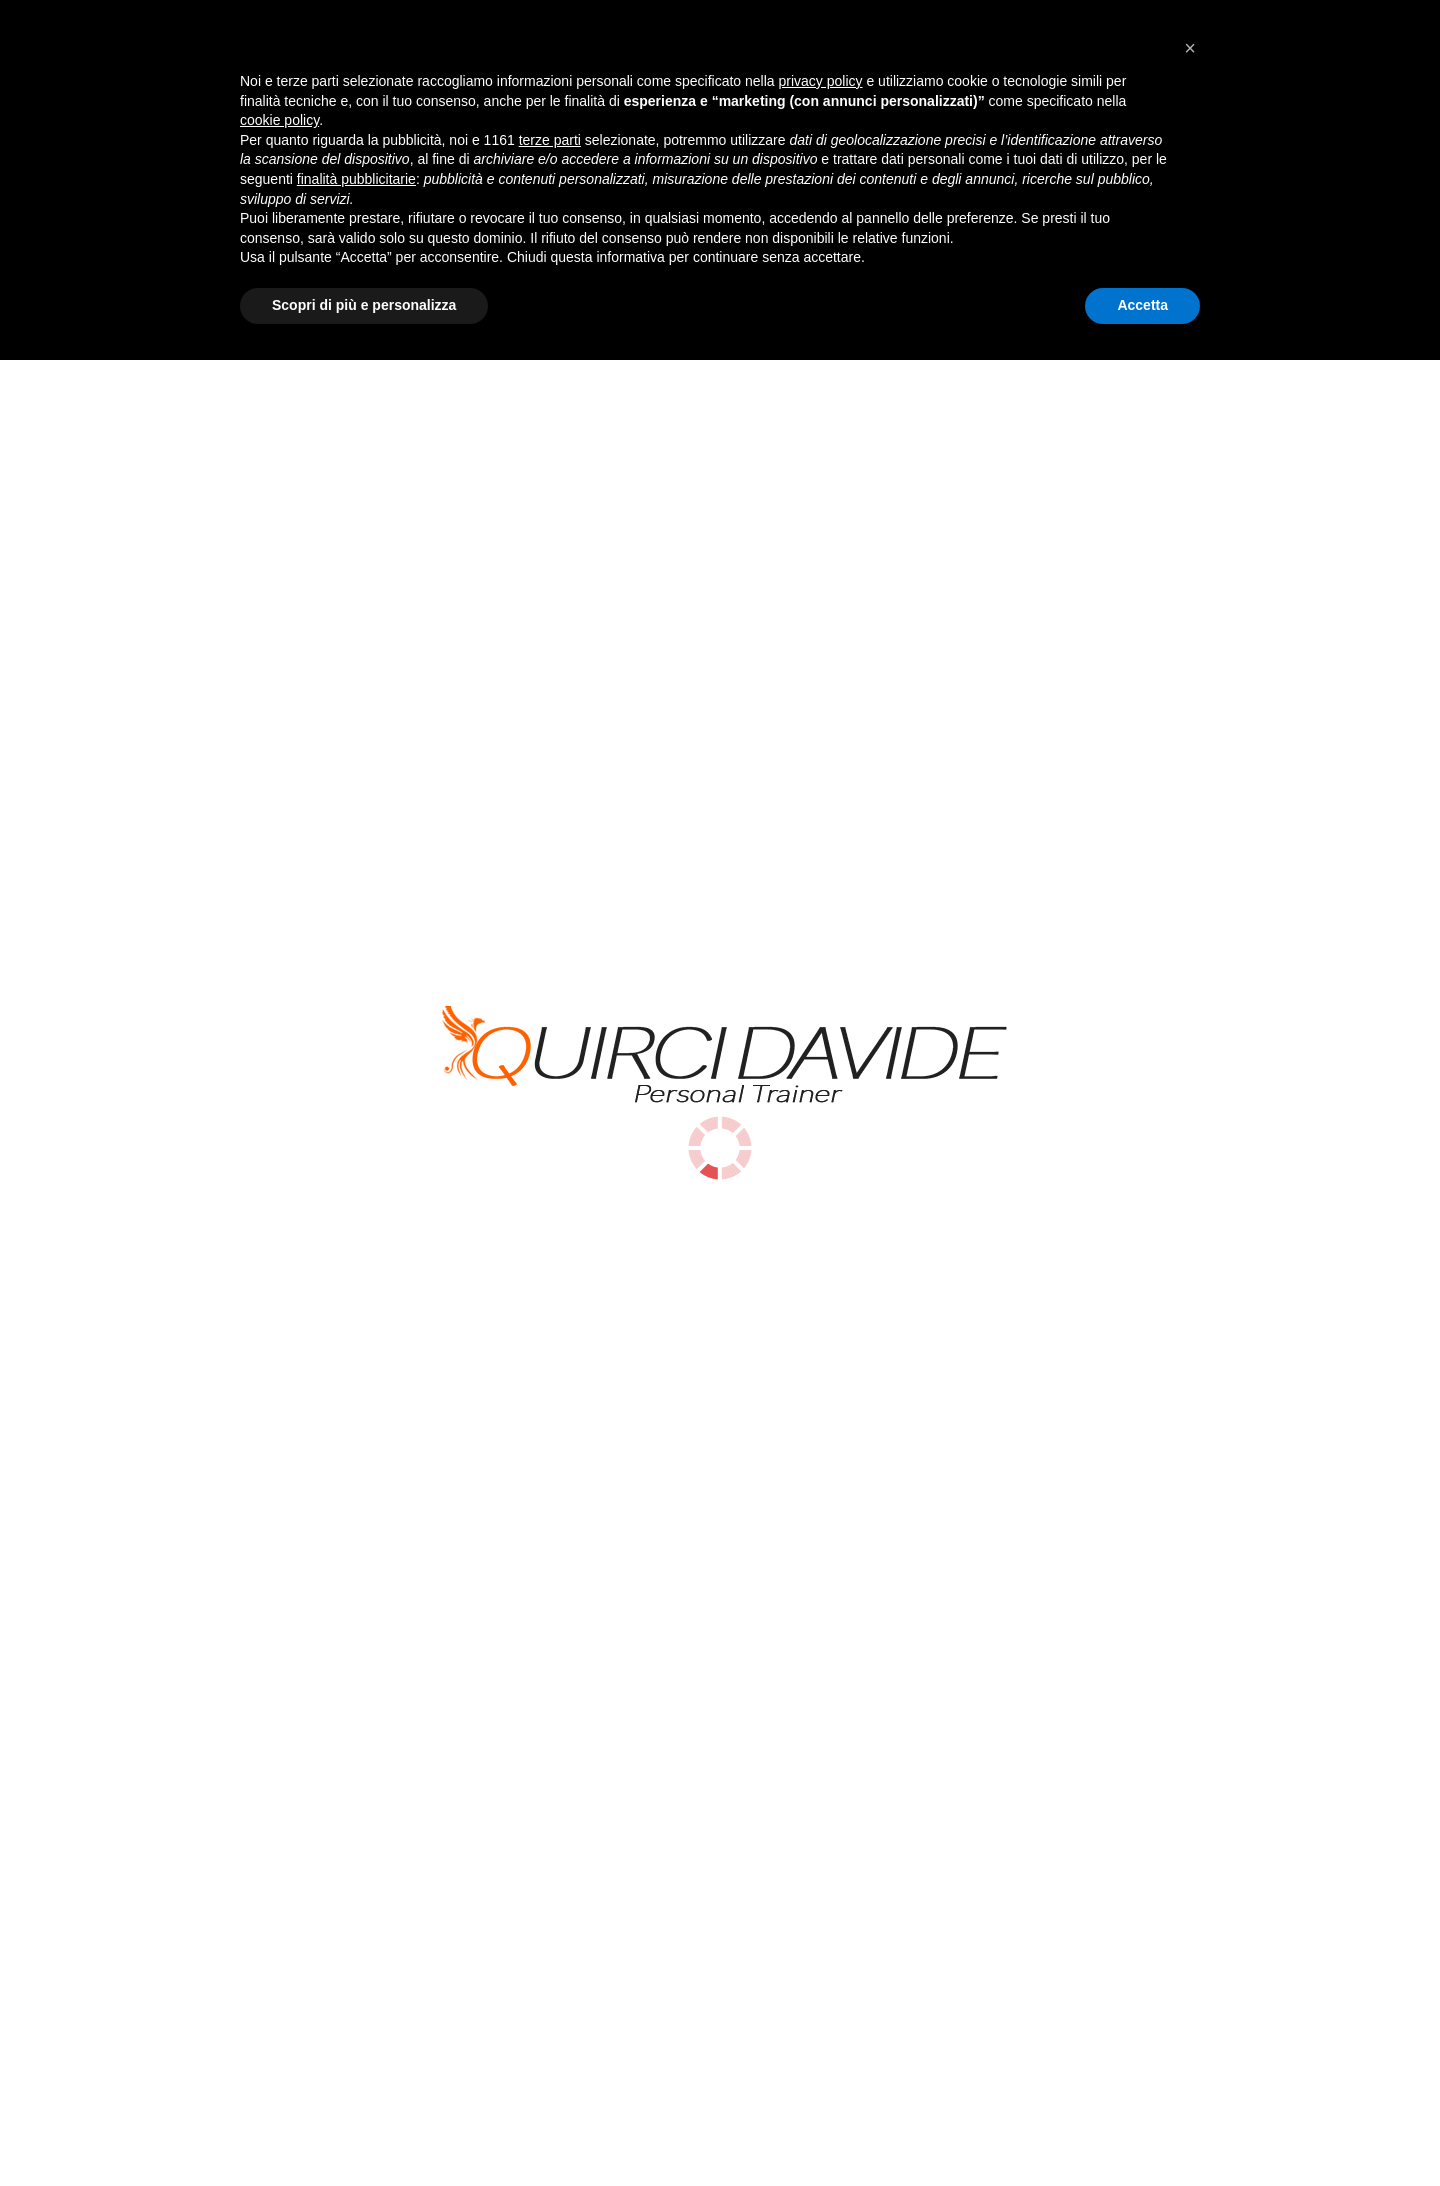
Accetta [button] (1142, 2131)
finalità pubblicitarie (356, 2005)
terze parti (550, 1966)
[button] (1190, 1874)
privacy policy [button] (821, 1907)
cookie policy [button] (279, 1947)
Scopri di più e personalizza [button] (364, 2131)
